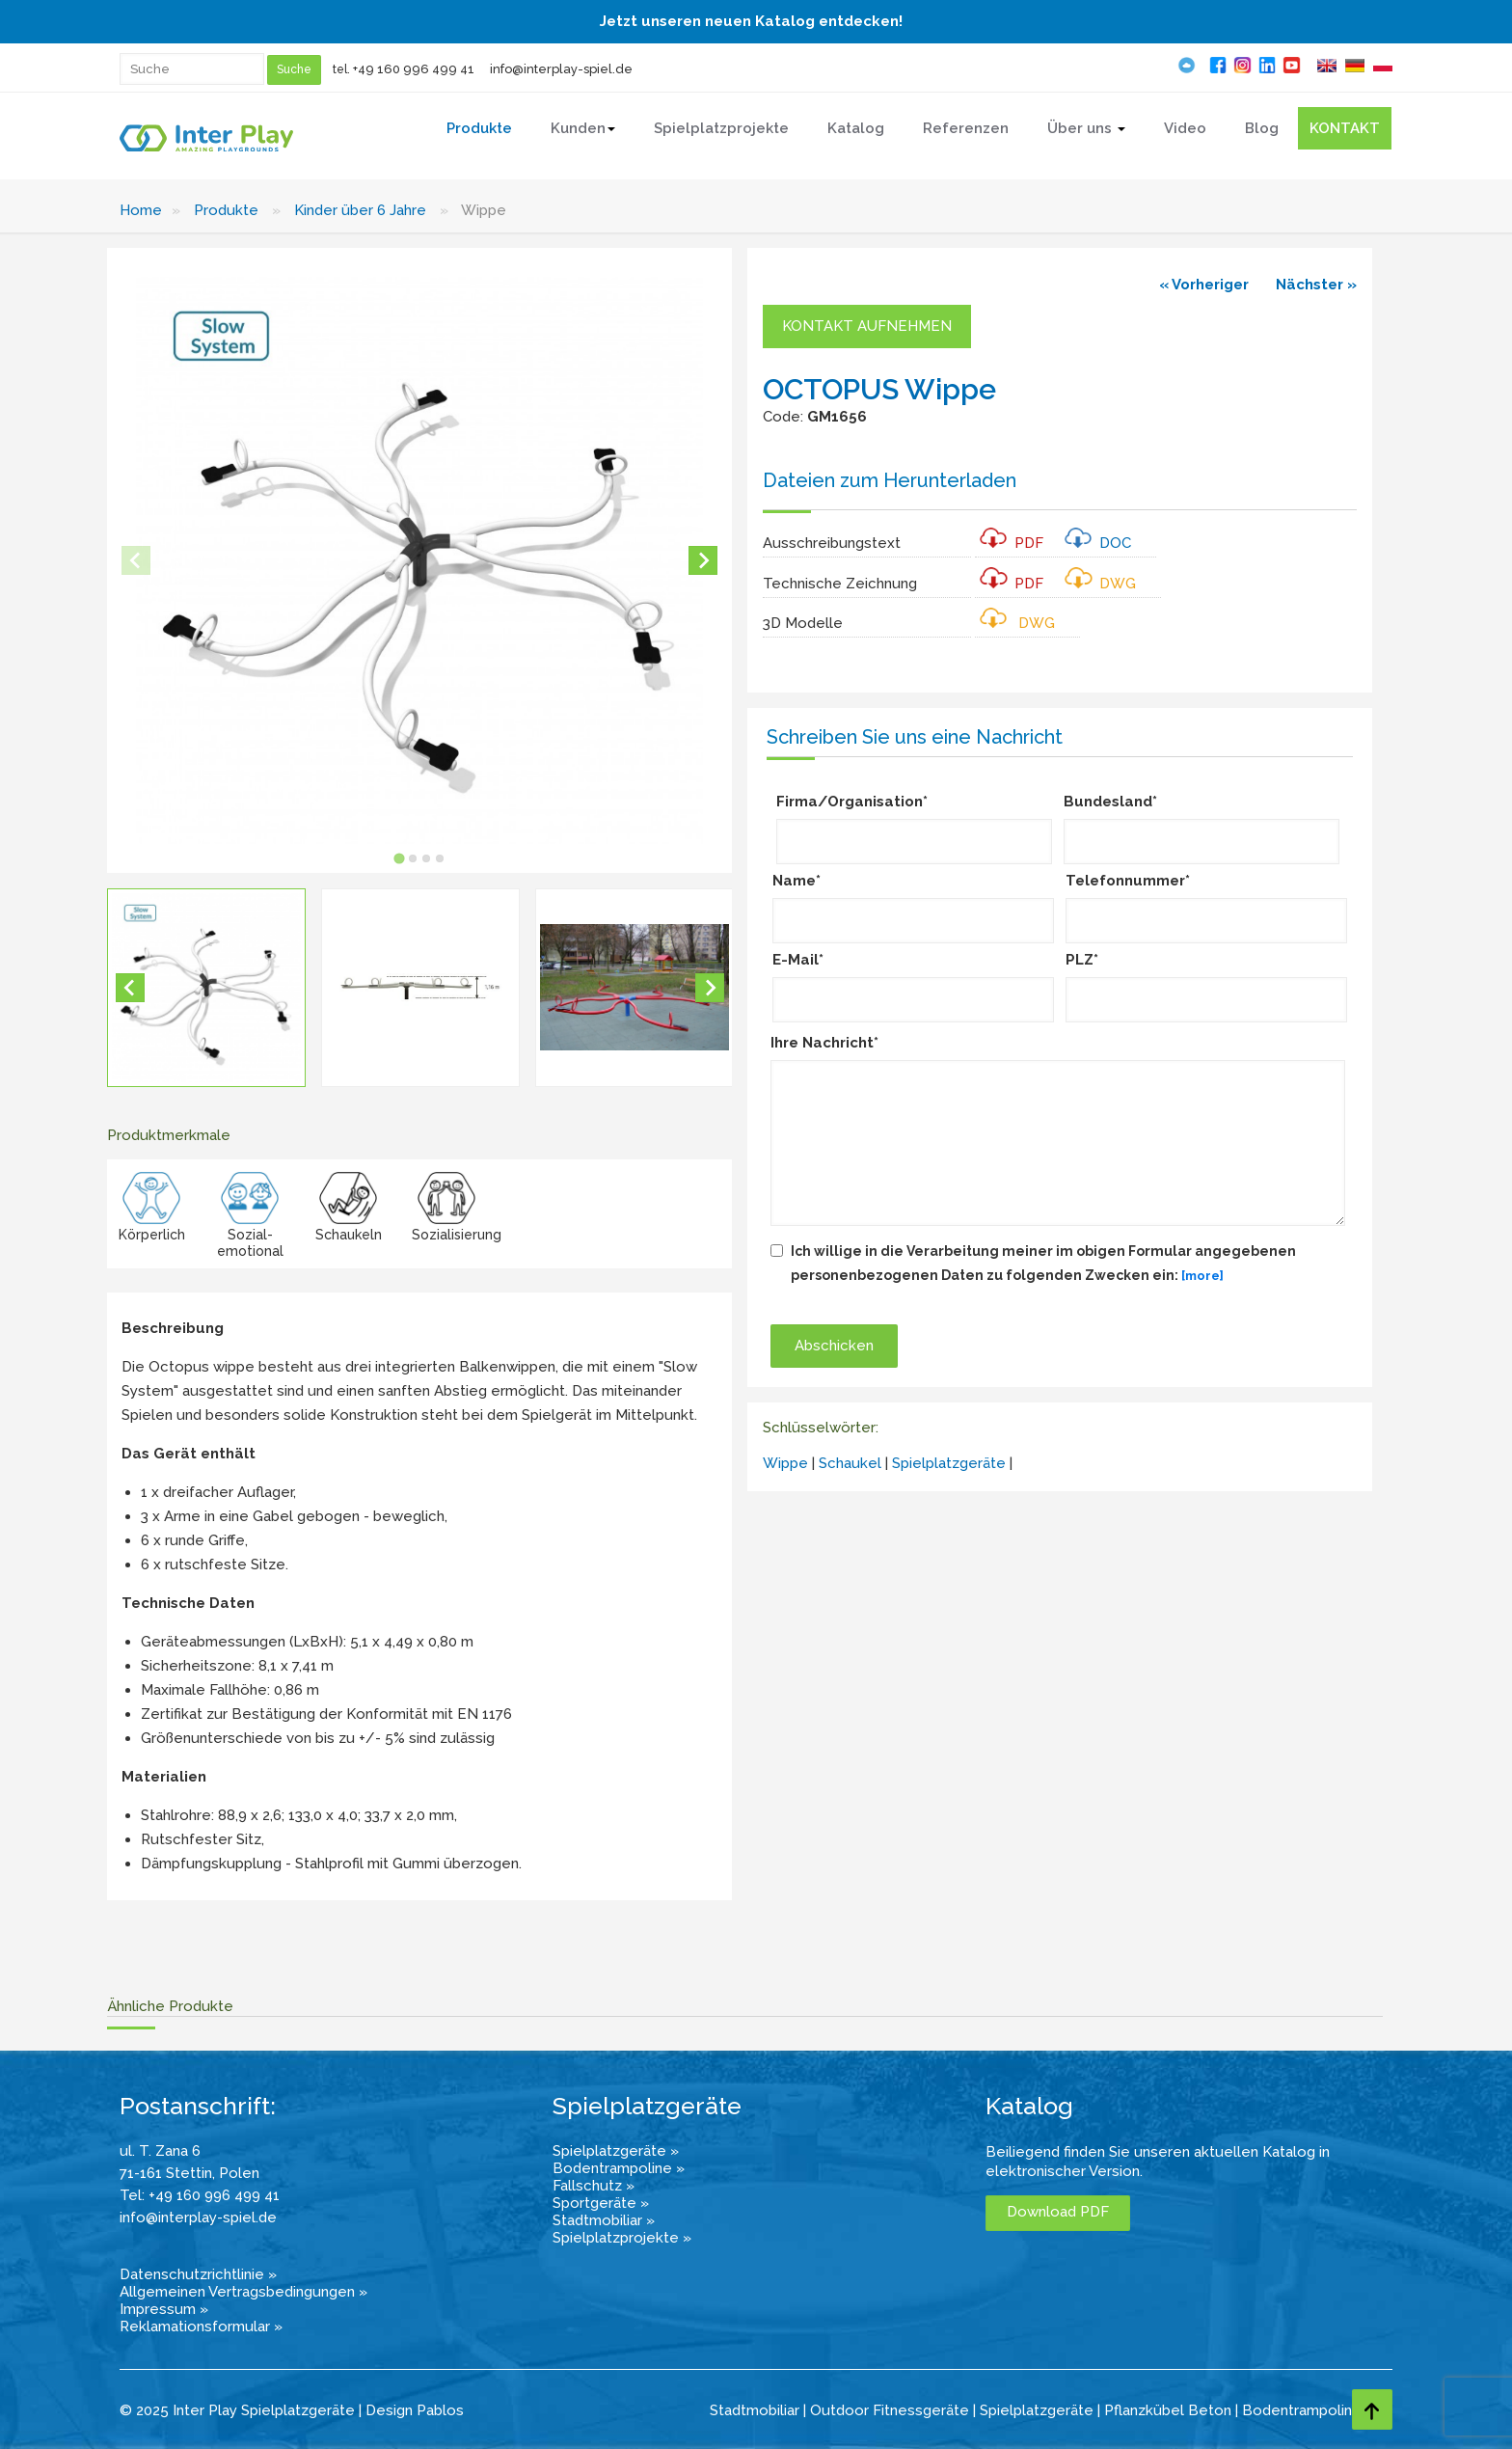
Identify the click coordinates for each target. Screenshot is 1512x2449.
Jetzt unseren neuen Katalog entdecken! (751, 21)
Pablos (440, 2410)
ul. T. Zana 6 (160, 2151)
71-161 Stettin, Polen (189, 2173)
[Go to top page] (1372, 2409)
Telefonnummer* (1128, 880)
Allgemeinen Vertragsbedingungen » (243, 2291)
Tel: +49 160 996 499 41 (200, 2195)
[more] (1202, 1275)
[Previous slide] (136, 560)
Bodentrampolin (1297, 2410)
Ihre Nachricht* (824, 1042)
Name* (796, 880)
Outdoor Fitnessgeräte (889, 2410)
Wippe (785, 1463)
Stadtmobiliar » (604, 2220)
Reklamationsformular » (201, 2326)
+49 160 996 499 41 (413, 69)
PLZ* (1082, 959)
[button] (206, 987)
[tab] (399, 859)
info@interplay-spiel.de (561, 69)
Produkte (226, 210)
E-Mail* (798, 959)
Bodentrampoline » (619, 2168)
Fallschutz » (593, 2185)
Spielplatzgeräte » (616, 2151)
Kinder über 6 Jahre (360, 210)
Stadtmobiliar (754, 2410)
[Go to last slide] (130, 987)
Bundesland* (1110, 801)
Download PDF (1058, 2211)
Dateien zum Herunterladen (889, 480)
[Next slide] (702, 560)
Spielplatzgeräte (949, 1463)
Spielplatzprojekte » (622, 2237)
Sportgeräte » (601, 2203)
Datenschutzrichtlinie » (198, 2274)
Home (141, 210)
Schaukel (850, 1463)
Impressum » (164, 2309)
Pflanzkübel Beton (1167, 2410)
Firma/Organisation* (852, 801)
